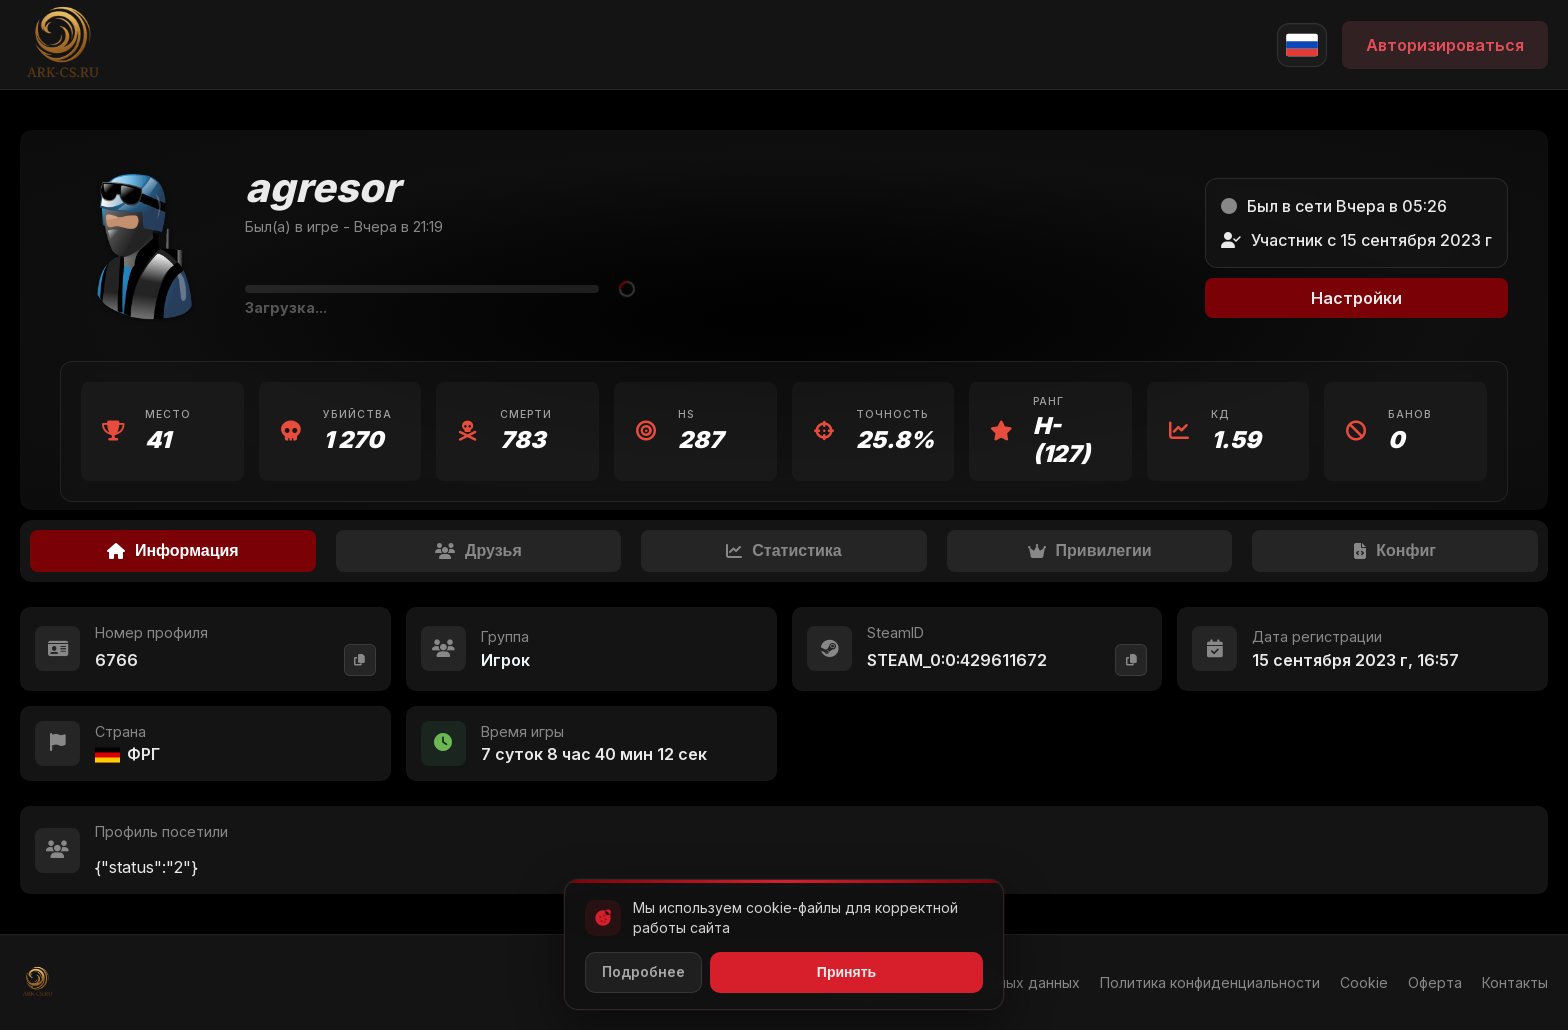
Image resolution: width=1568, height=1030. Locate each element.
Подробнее (643, 971)
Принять (846, 972)
